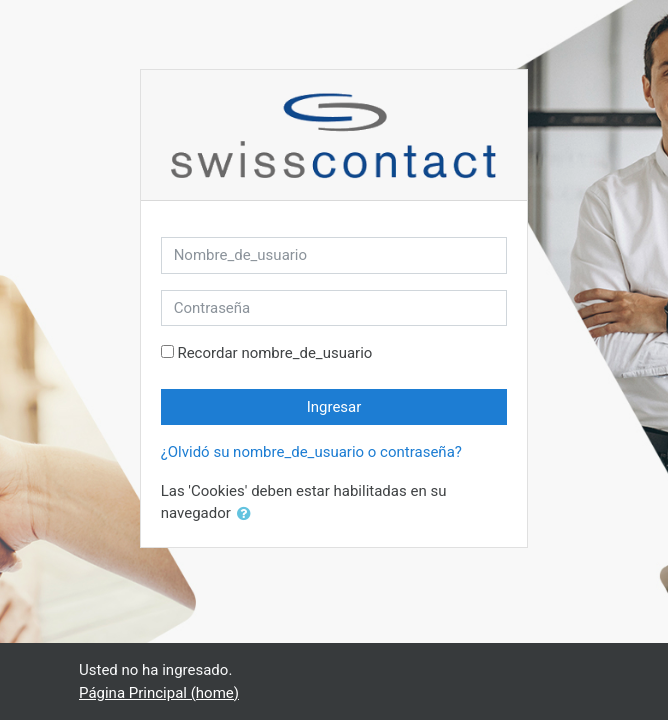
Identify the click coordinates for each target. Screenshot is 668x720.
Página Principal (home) (159, 693)
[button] (248, 514)
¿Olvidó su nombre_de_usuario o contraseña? (311, 452)
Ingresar (334, 407)
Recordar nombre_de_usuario (274, 353)
